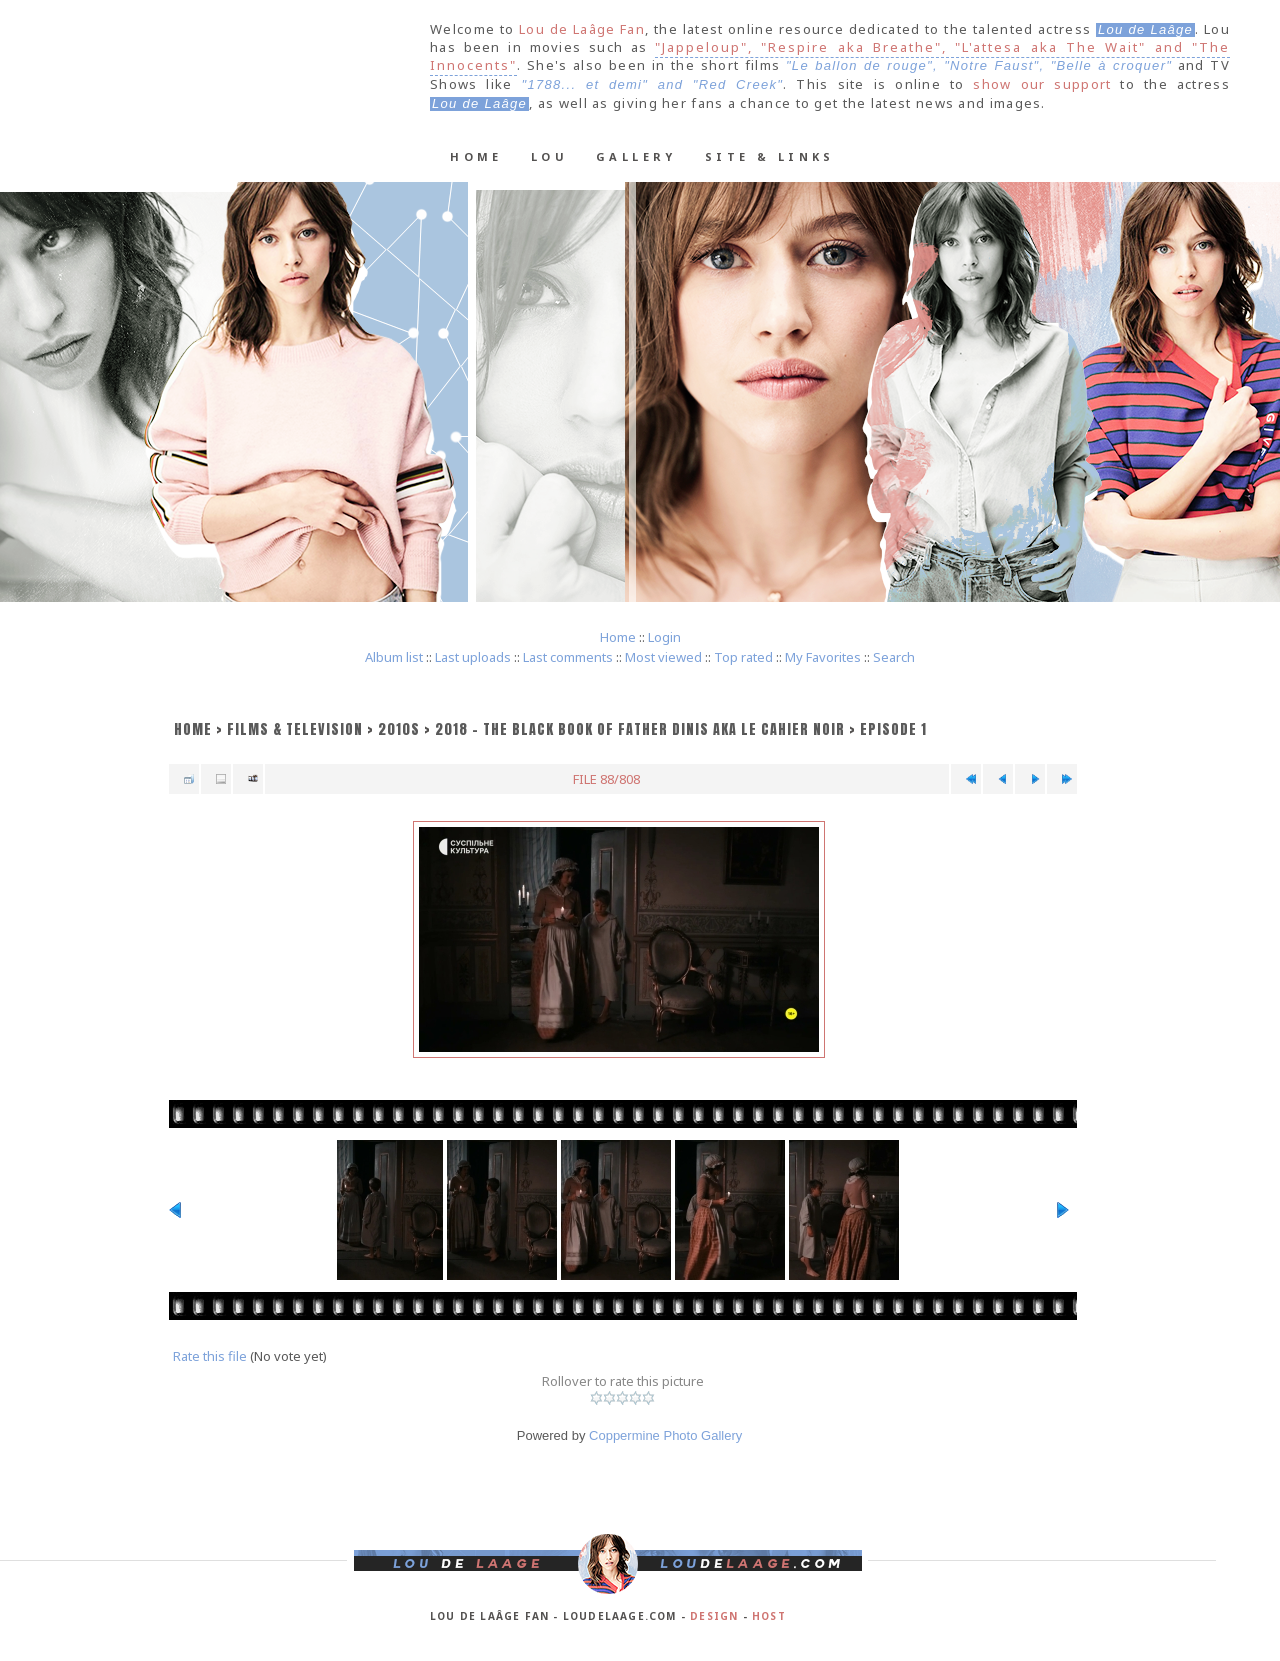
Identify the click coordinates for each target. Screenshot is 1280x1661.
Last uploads (473, 657)
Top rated (743, 657)
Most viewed (663, 657)
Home (476, 156)
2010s (399, 729)
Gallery (636, 156)
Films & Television (295, 729)
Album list (394, 657)
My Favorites (823, 657)
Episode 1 (893, 729)
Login (664, 637)
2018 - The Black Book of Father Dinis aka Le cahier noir (640, 729)
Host (769, 1616)
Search (894, 657)
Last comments (568, 657)
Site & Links (770, 156)
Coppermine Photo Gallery (665, 1435)
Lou (549, 156)
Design (714, 1616)
